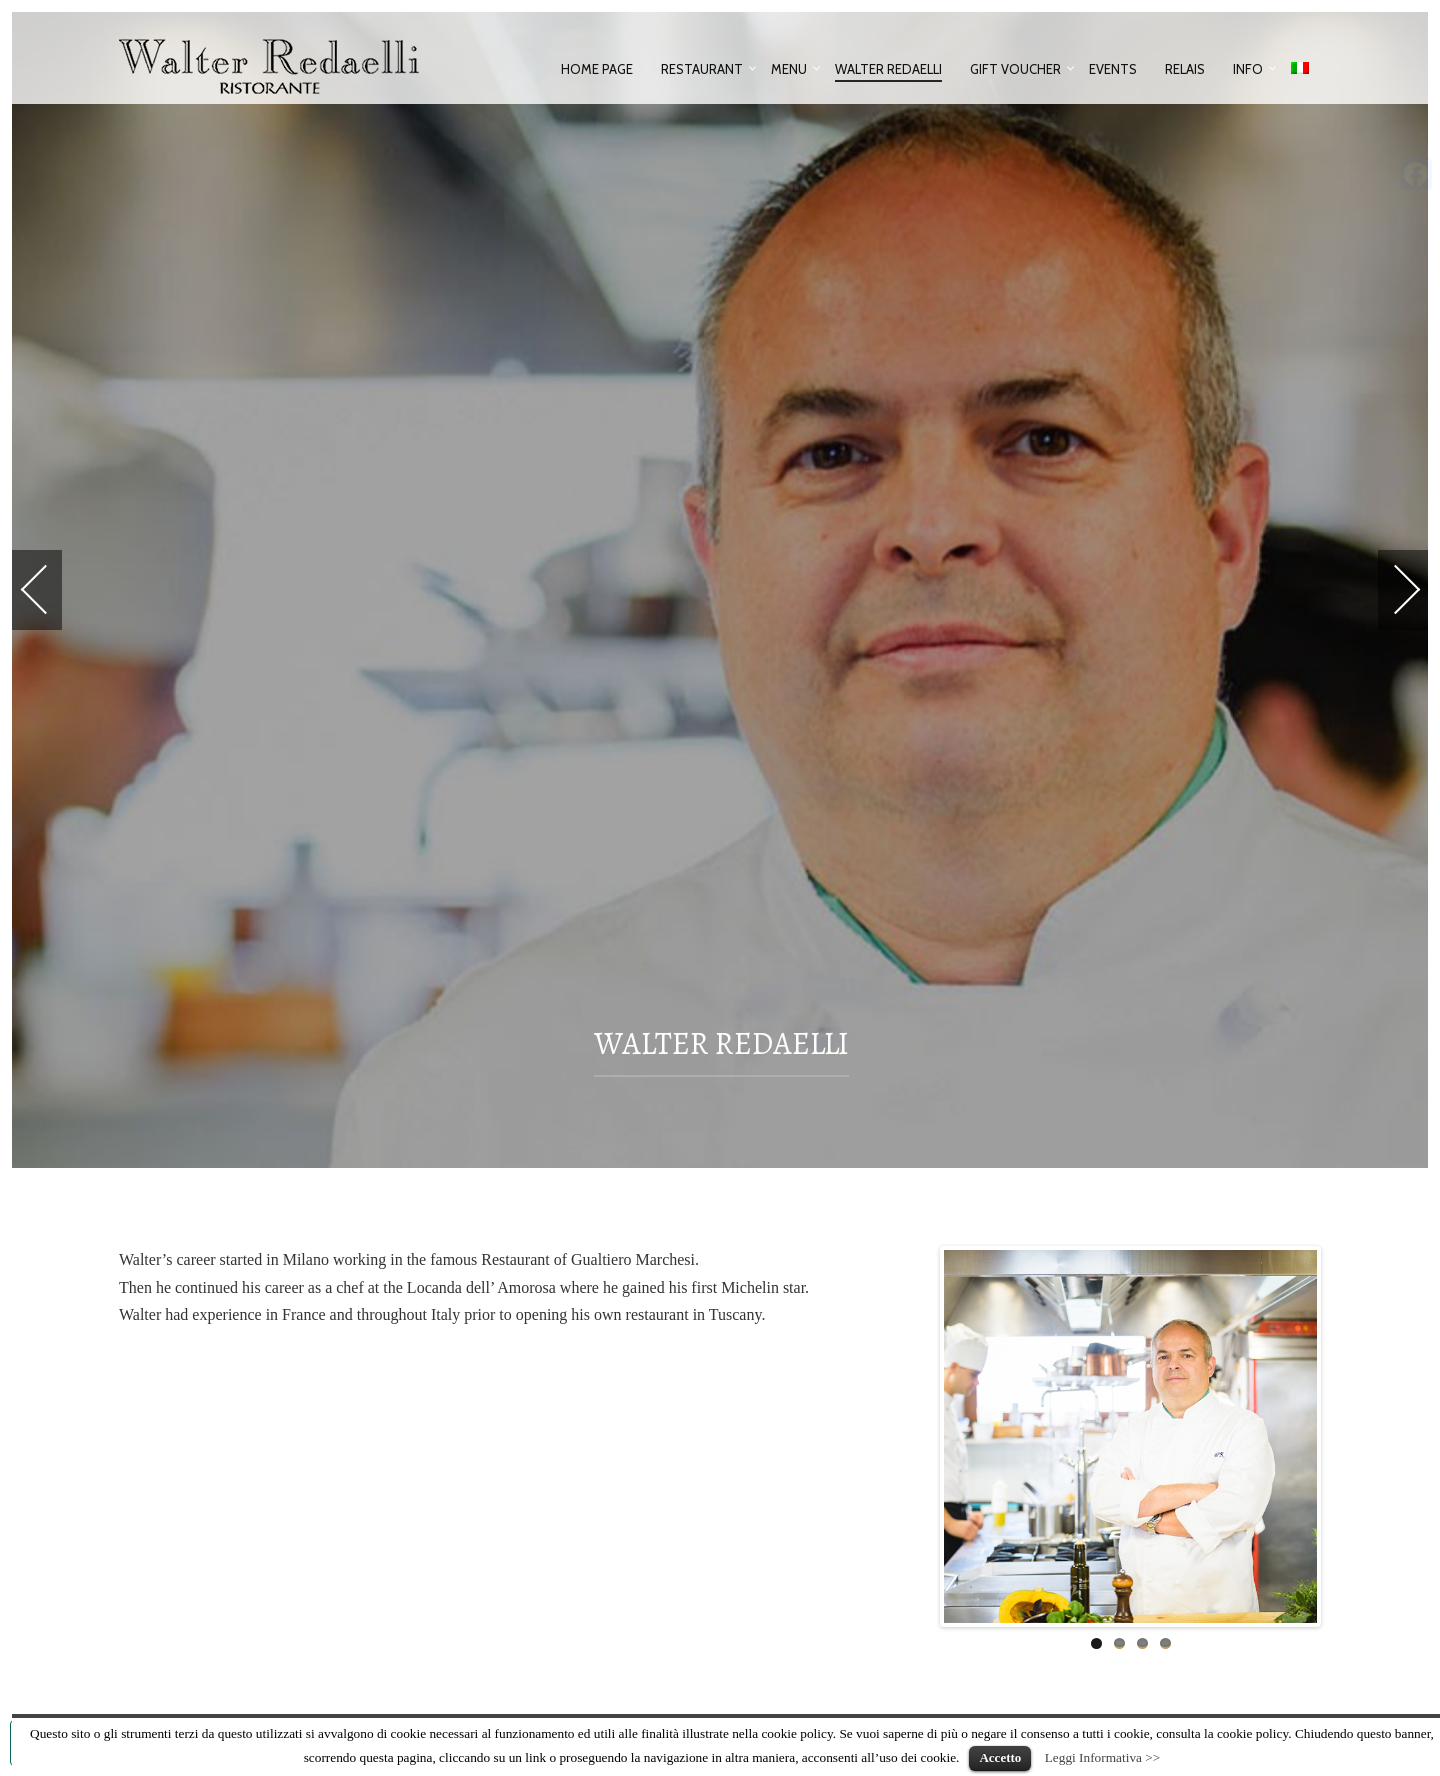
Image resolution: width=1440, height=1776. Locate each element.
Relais (1185, 69)
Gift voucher (1015, 69)
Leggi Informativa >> (1103, 1757)
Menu (789, 69)
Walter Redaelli (888, 69)
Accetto (1000, 1757)
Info (1248, 69)
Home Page (597, 69)
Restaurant (702, 69)
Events (1113, 69)
